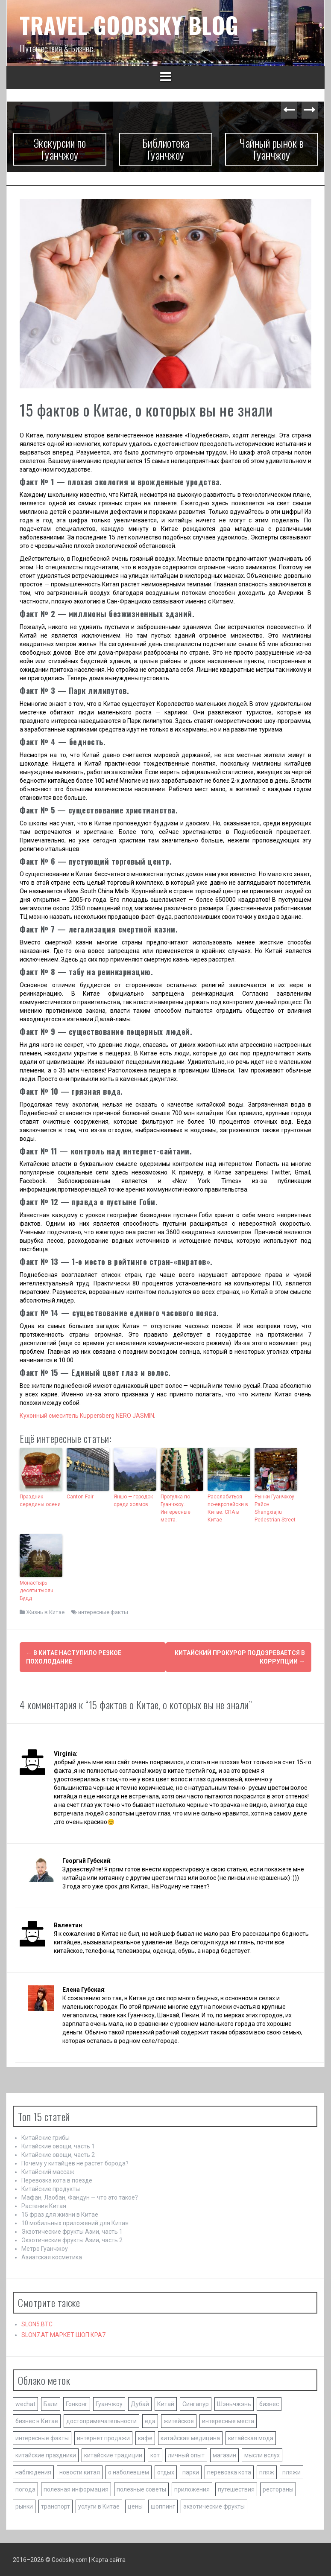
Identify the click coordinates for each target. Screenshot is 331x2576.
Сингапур (195, 2403)
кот (155, 2454)
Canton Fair (80, 1497)
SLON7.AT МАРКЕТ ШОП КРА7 (63, 2334)
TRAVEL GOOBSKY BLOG (129, 25)
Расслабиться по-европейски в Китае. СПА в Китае (228, 1508)
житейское (179, 2420)
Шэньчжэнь (234, 2403)
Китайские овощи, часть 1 (58, 2145)
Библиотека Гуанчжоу (166, 148)
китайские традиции (113, 2454)
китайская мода (250, 2437)
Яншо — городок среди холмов (133, 1500)
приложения (192, 2488)
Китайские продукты (50, 2188)
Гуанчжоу (109, 2403)
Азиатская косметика (51, 2256)
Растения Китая (43, 2205)
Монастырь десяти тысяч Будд (36, 1590)
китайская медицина (190, 2437)
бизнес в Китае (36, 2420)
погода (25, 2488)
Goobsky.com (70, 2559)
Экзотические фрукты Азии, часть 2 (72, 2239)
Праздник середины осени (40, 1500)
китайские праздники (45, 2454)
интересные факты (103, 1612)
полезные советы (141, 2488)
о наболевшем (128, 2471)
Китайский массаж (47, 2171)
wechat (25, 2403)
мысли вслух (262, 2454)
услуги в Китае (99, 2505)
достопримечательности (101, 2420)
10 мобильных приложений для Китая (75, 2222)
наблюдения (33, 2471)
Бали (51, 2403)
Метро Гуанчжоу (44, 2247)
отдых (165, 2471)
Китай (165, 2403)
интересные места (228, 2420)
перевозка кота (229, 2471)
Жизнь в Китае (45, 1612)
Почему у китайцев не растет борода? (75, 2162)
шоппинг (163, 2505)
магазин (224, 2454)
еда (150, 2420)
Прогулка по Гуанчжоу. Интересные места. (175, 1508)
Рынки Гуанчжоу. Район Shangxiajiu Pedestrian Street (275, 1508)
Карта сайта (108, 2559)
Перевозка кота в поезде (56, 2179)
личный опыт (186, 2454)
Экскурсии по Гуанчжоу (60, 148)
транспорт (55, 2505)
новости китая (79, 2471)
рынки (24, 2505)
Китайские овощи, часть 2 (58, 2154)
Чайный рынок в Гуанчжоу (272, 148)
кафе (145, 2437)
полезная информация (76, 2488)
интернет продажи (103, 2437)
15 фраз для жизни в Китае (59, 2213)
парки (190, 2471)
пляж (266, 2471)
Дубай (140, 2403)
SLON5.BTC (37, 2323)
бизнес (269, 2403)
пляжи (291, 2471)
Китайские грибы (45, 2136)
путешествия (236, 2488)
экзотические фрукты (214, 2505)
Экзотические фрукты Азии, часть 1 (72, 2230)
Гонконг (77, 2403)
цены (135, 2505)
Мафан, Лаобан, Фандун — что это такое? (79, 2196)
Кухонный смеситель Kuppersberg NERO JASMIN (87, 1415)
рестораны (278, 2488)
